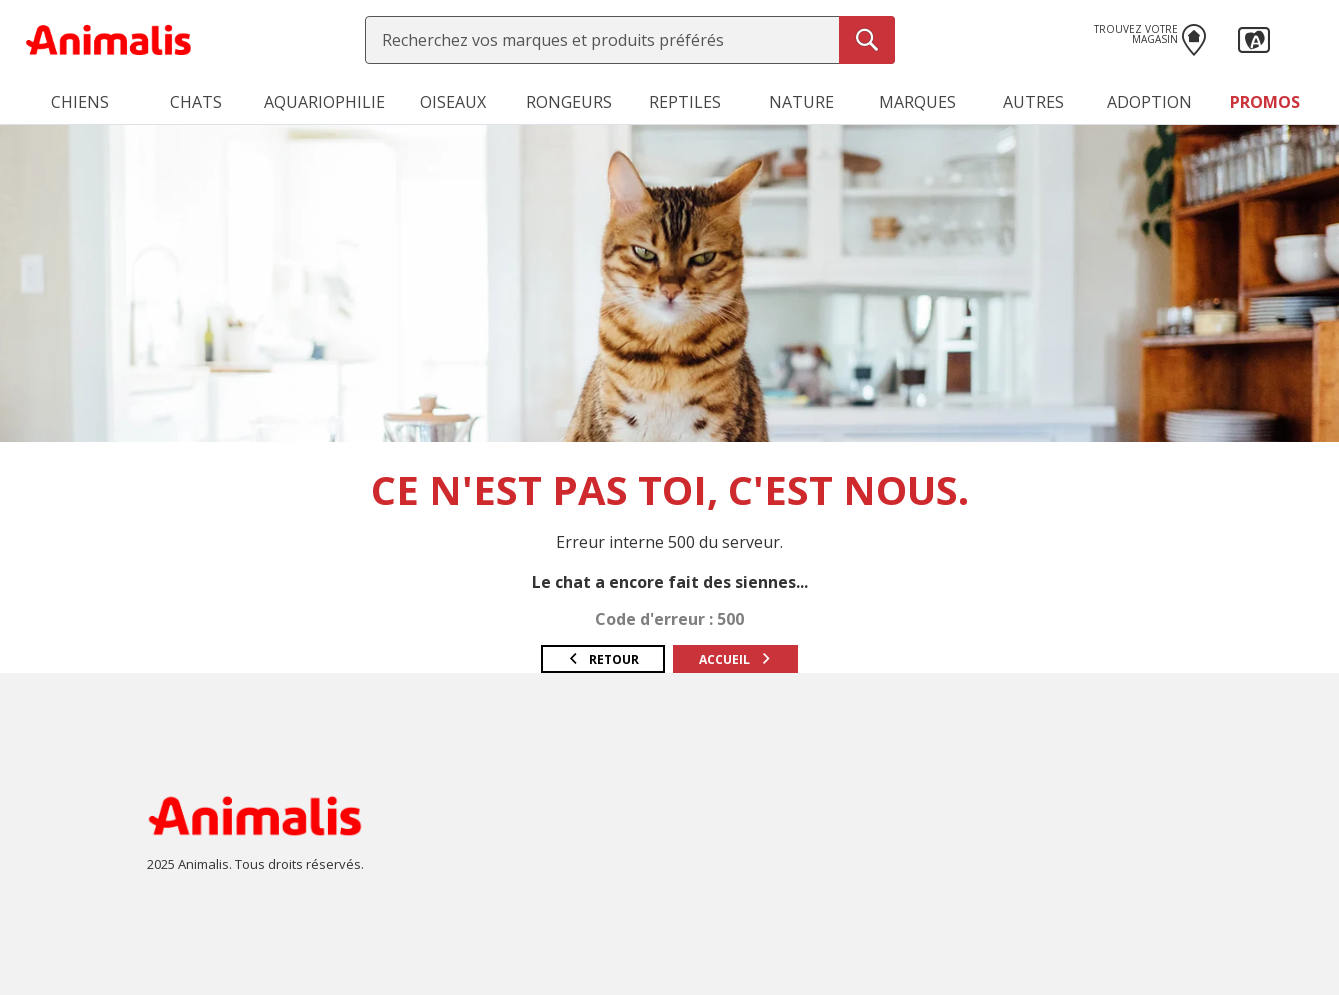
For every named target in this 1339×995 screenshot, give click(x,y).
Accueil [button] (735, 659)
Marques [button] (917, 102)
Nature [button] (801, 102)
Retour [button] (603, 659)
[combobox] (630, 40)
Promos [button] (1265, 102)
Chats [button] (196, 102)
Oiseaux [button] (453, 102)
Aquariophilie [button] (324, 102)
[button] (1254, 38)
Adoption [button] (1149, 102)
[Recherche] (867, 40)
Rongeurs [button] (569, 102)
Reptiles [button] (685, 102)
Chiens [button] (80, 102)
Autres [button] (1033, 102)
